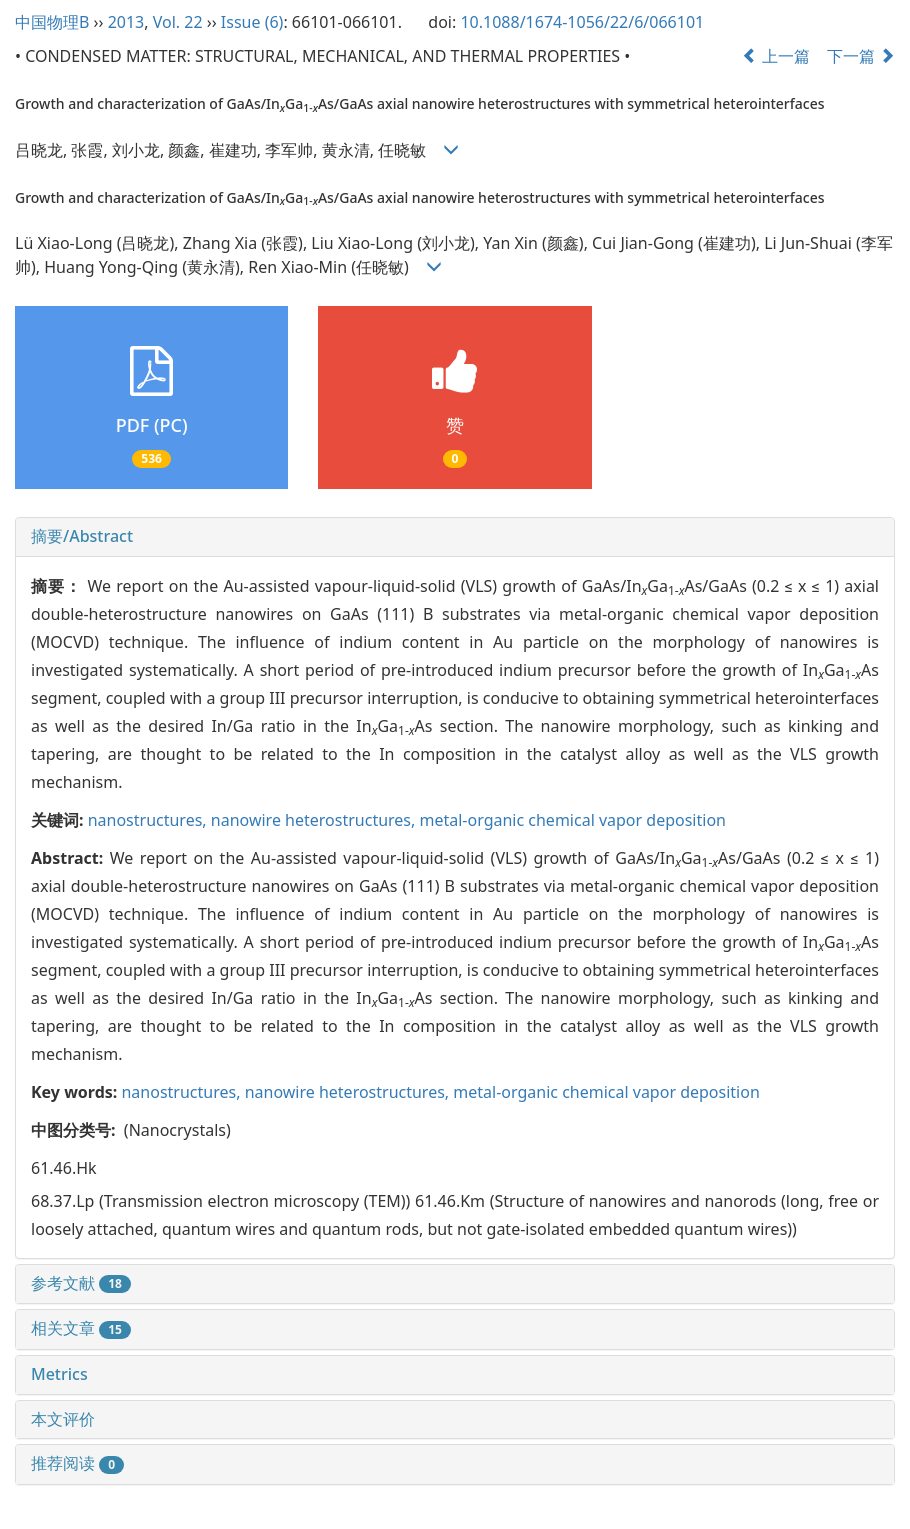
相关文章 (81, 1328)
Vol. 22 (178, 22)
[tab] (455, 537)
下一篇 (861, 56)
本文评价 (63, 1419)
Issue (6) (252, 22)
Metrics (59, 1374)
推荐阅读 (77, 1463)
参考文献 (81, 1283)
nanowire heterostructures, (315, 820)
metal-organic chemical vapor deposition (572, 820)
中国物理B (52, 22)
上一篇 (776, 56)
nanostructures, (149, 820)
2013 (126, 22)
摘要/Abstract (82, 536)
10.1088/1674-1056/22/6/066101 (582, 22)
